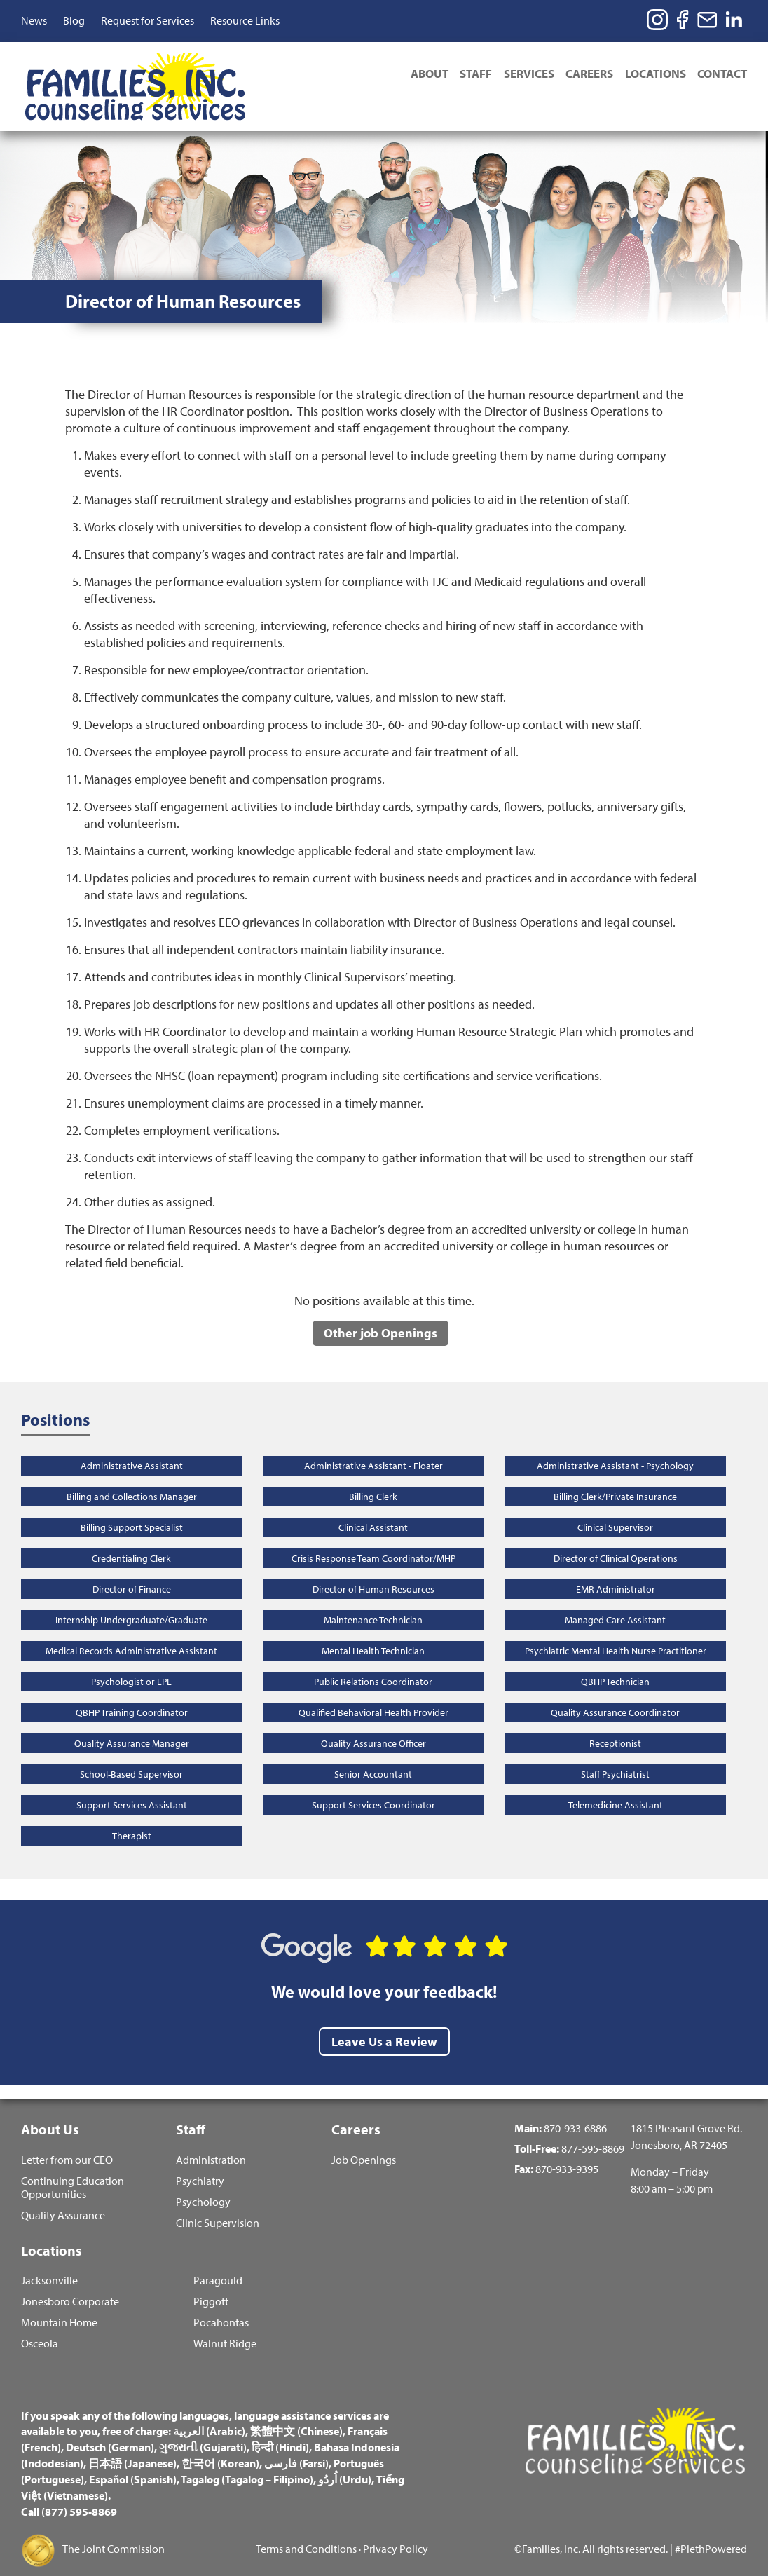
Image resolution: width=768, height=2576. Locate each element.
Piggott (210, 2288)
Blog (74, 20)
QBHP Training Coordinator (132, 1695)
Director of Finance (131, 1571)
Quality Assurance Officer (373, 1725)
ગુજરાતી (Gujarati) (203, 2434)
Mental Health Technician (373, 1633)
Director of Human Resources (373, 1571)
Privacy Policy (395, 2536)
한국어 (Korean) (220, 2451)
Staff (466, 74)
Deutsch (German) (110, 2434)
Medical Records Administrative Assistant (131, 1633)
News (34, 20)
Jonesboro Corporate (70, 2288)
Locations (652, 74)
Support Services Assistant (131, 1787)
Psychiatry (200, 2165)
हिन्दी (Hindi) (280, 2434)
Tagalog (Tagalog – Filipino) (247, 2467)
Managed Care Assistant (615, 1602)
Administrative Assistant (132, 1448)
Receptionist (615, 1725)
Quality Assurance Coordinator (615, 1695)
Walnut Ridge (224, 2330)
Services (521, 74)
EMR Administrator (615, 1571)
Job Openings (363, 2144)
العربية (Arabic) (209, 2418)
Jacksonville (49, 2267)
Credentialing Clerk (131, 1540)
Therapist (131, 1818)
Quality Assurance (63, 2200)
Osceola (39, 2330)
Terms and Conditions (306, 2536)
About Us (50, 2111)
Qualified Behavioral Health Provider (373, 1695)
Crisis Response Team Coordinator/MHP (373, 1540)
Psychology (203, 2186)
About (417, 74)
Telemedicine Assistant (615, 1787)
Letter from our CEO (67, 2144)
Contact (722, 74)
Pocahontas (221, 2309)
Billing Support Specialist (132, 1510)
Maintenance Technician (373, 1602)
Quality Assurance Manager (131, 1725)
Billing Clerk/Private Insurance (615, 1479)
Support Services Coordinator (373, 1787)
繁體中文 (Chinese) (296, 2418)
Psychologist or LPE (131, 1664)
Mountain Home (59, 2309)
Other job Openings (380, 1315)
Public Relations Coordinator (373, 1664)
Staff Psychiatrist (615, 1756)
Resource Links (245, 20)
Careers (584, 74)
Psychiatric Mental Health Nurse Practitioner (615, 1633)
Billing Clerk (373, 1479)
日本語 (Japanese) (132, 2451)
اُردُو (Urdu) (344, 2467)
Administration (211, 2144)
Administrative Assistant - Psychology (615, 1448)
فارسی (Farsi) (296, 2451)
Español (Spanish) (133, 2467)
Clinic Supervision (217, 2207)
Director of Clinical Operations (616, 1540)
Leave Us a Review (384, 2023)
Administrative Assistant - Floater (373, 1448)
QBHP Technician (615, 1664)
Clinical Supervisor (615, 1510)
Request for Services (147, 20)
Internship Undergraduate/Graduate (131, 1602)
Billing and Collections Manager (132, 1479)
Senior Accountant (373, 1756)
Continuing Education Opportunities (72, 2172)
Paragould (217, 2267)
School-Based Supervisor (131, 1756)
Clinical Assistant (373, 1510)
